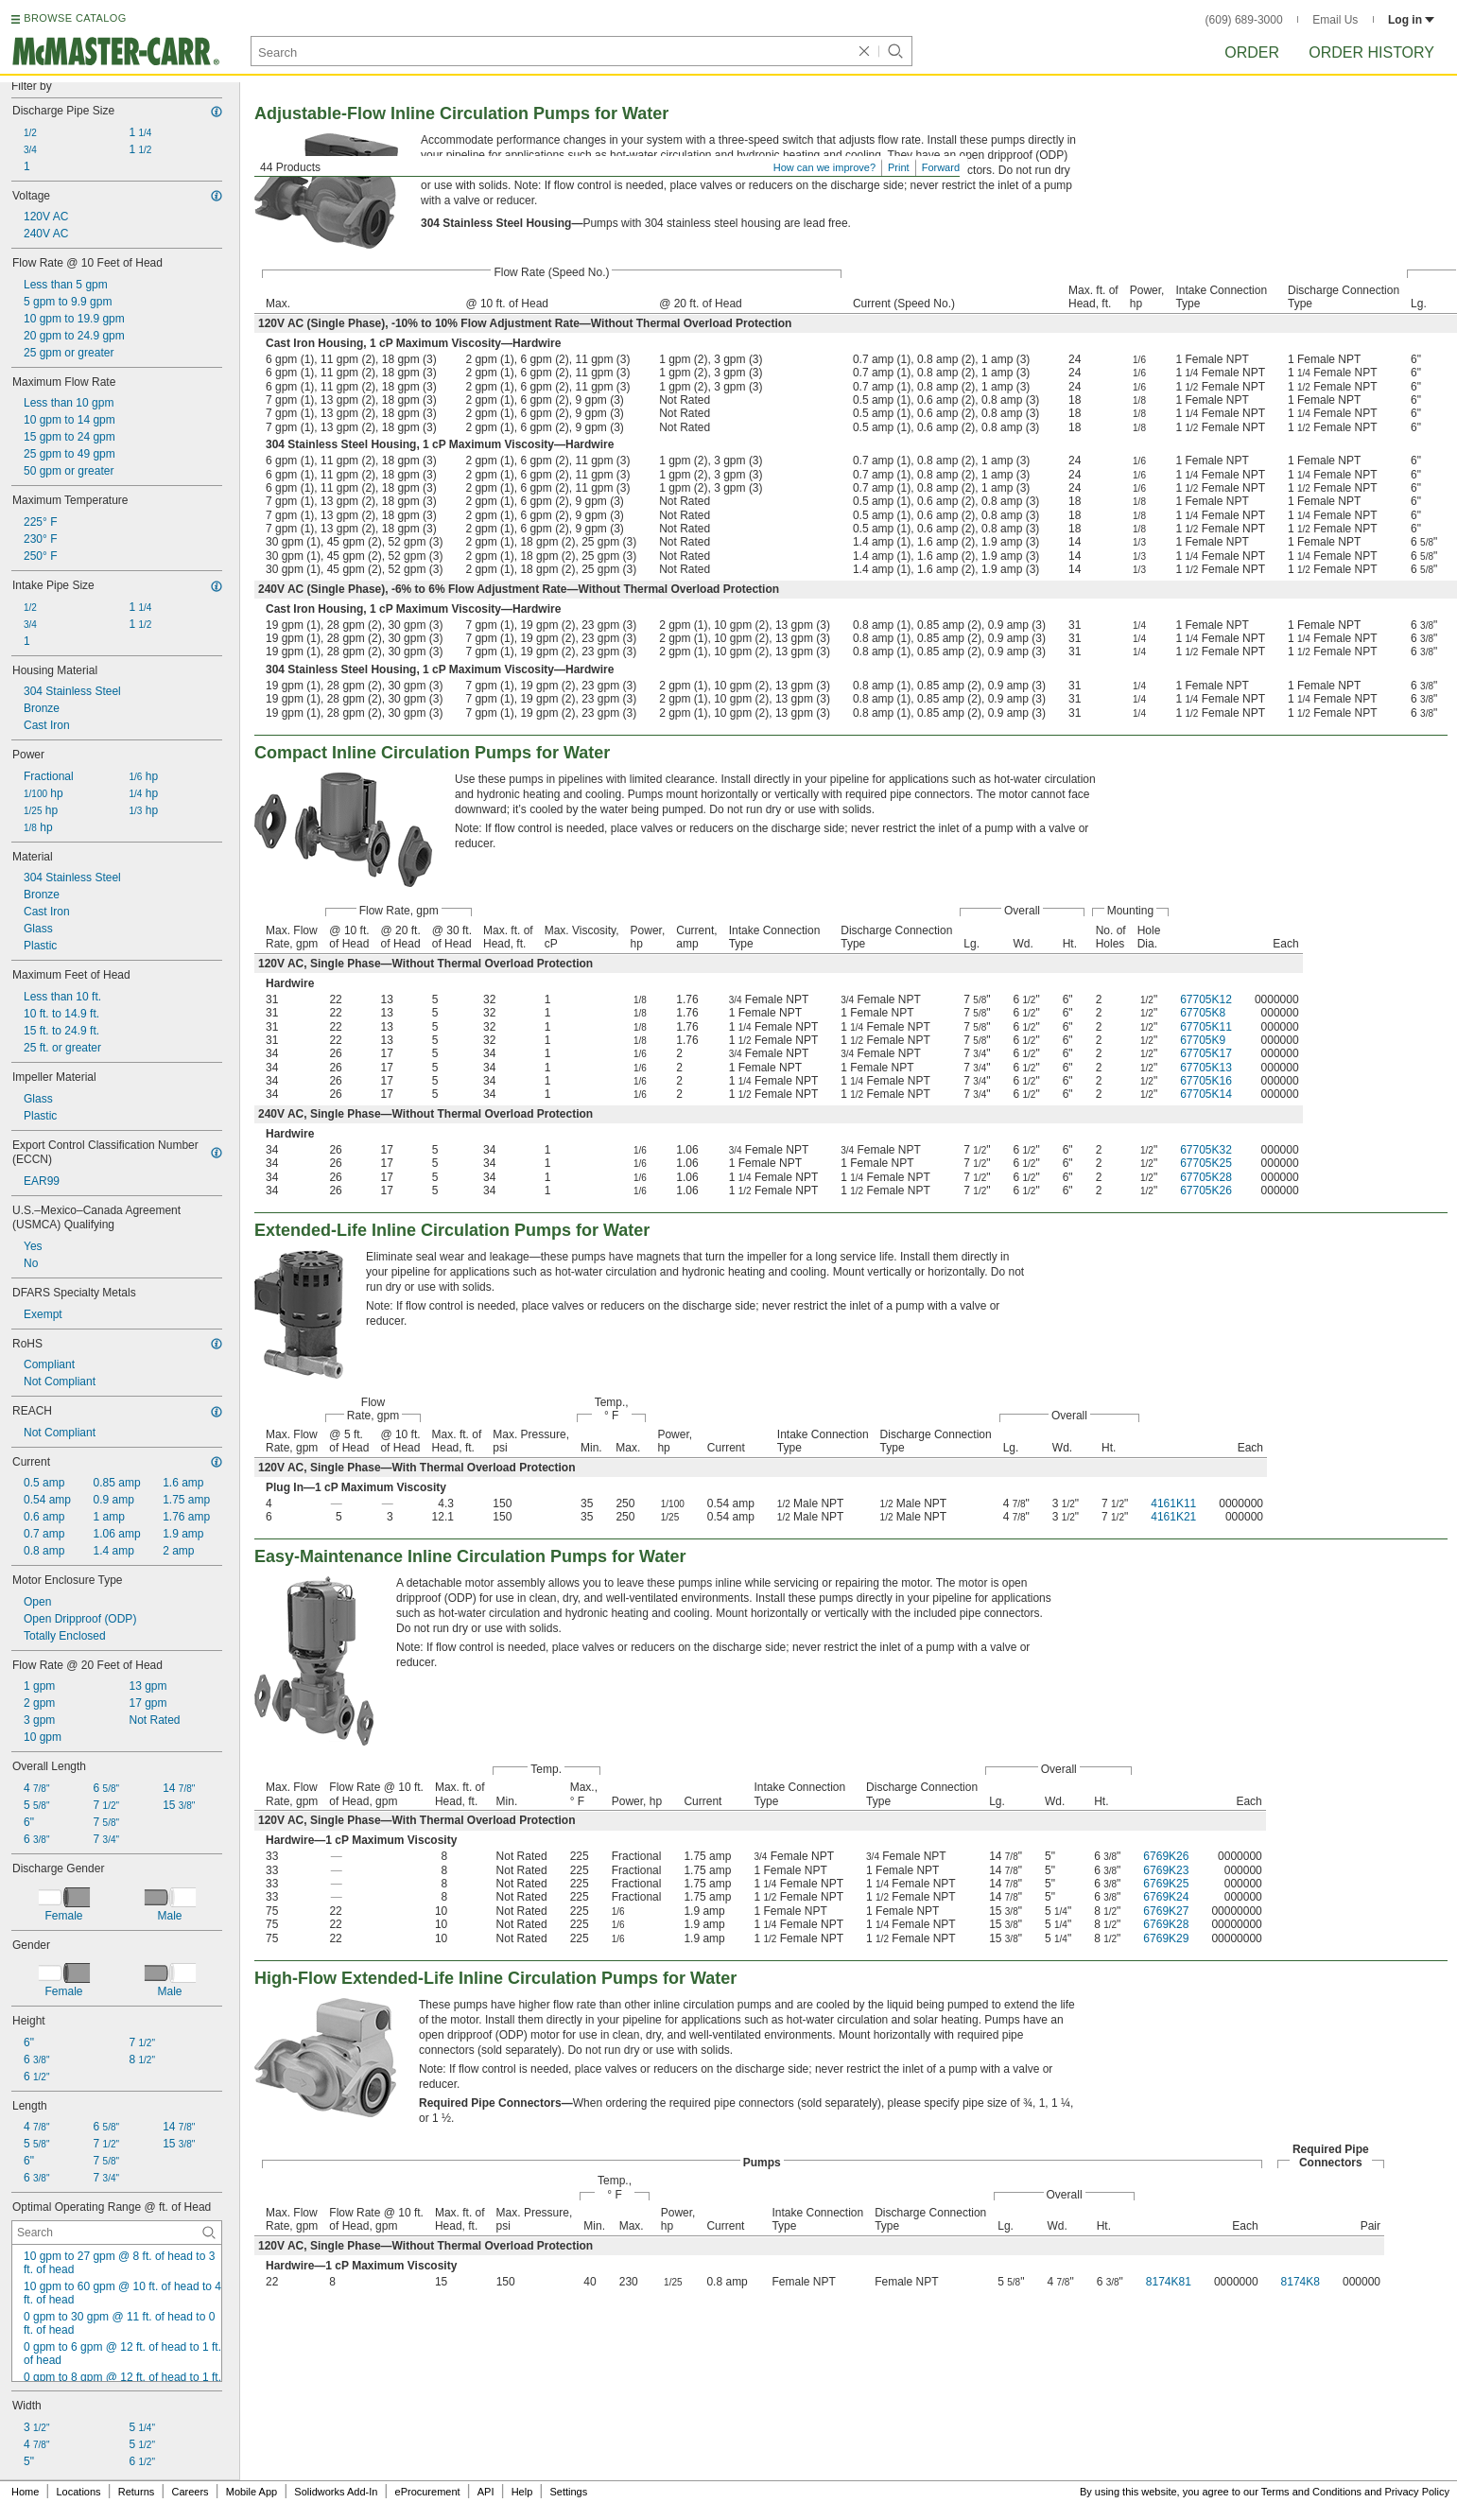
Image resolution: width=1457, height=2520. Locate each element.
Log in (1411, 19)
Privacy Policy (1417, 2491)
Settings (568, 2491)
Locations (79, 2491)
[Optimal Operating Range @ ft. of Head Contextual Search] (116, 2232)
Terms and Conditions (1311, 2491)
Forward (941, 167)
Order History (1371, 52)
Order (1251, 52)
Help (522, 2491)
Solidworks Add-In (335, 2491)
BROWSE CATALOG (75, 18)
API (485, 2491)
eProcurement (427, 2491)
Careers (189, 2491)
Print (899, 167)
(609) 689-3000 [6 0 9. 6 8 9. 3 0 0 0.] (1244, 19)
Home (25, 2491)
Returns (136, 2491)
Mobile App (251, 2491)
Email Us (1335, 19)
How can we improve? (824, 167)
